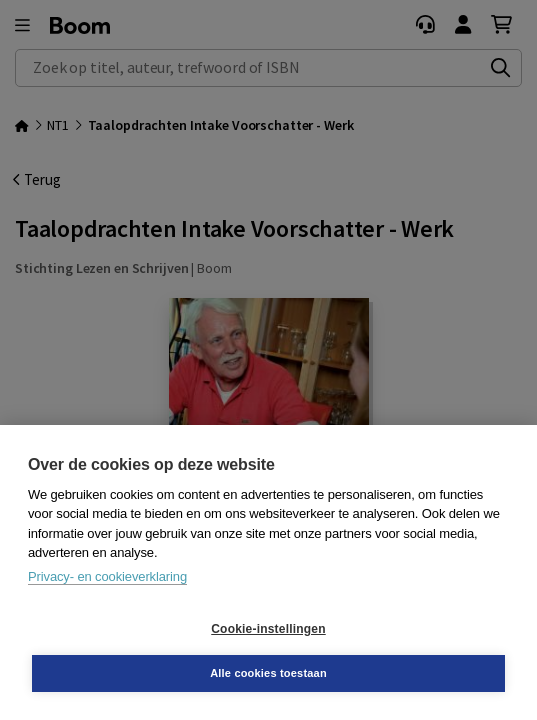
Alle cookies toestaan (268, 673)
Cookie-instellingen (268, 629)
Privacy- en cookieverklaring (107, 576)
